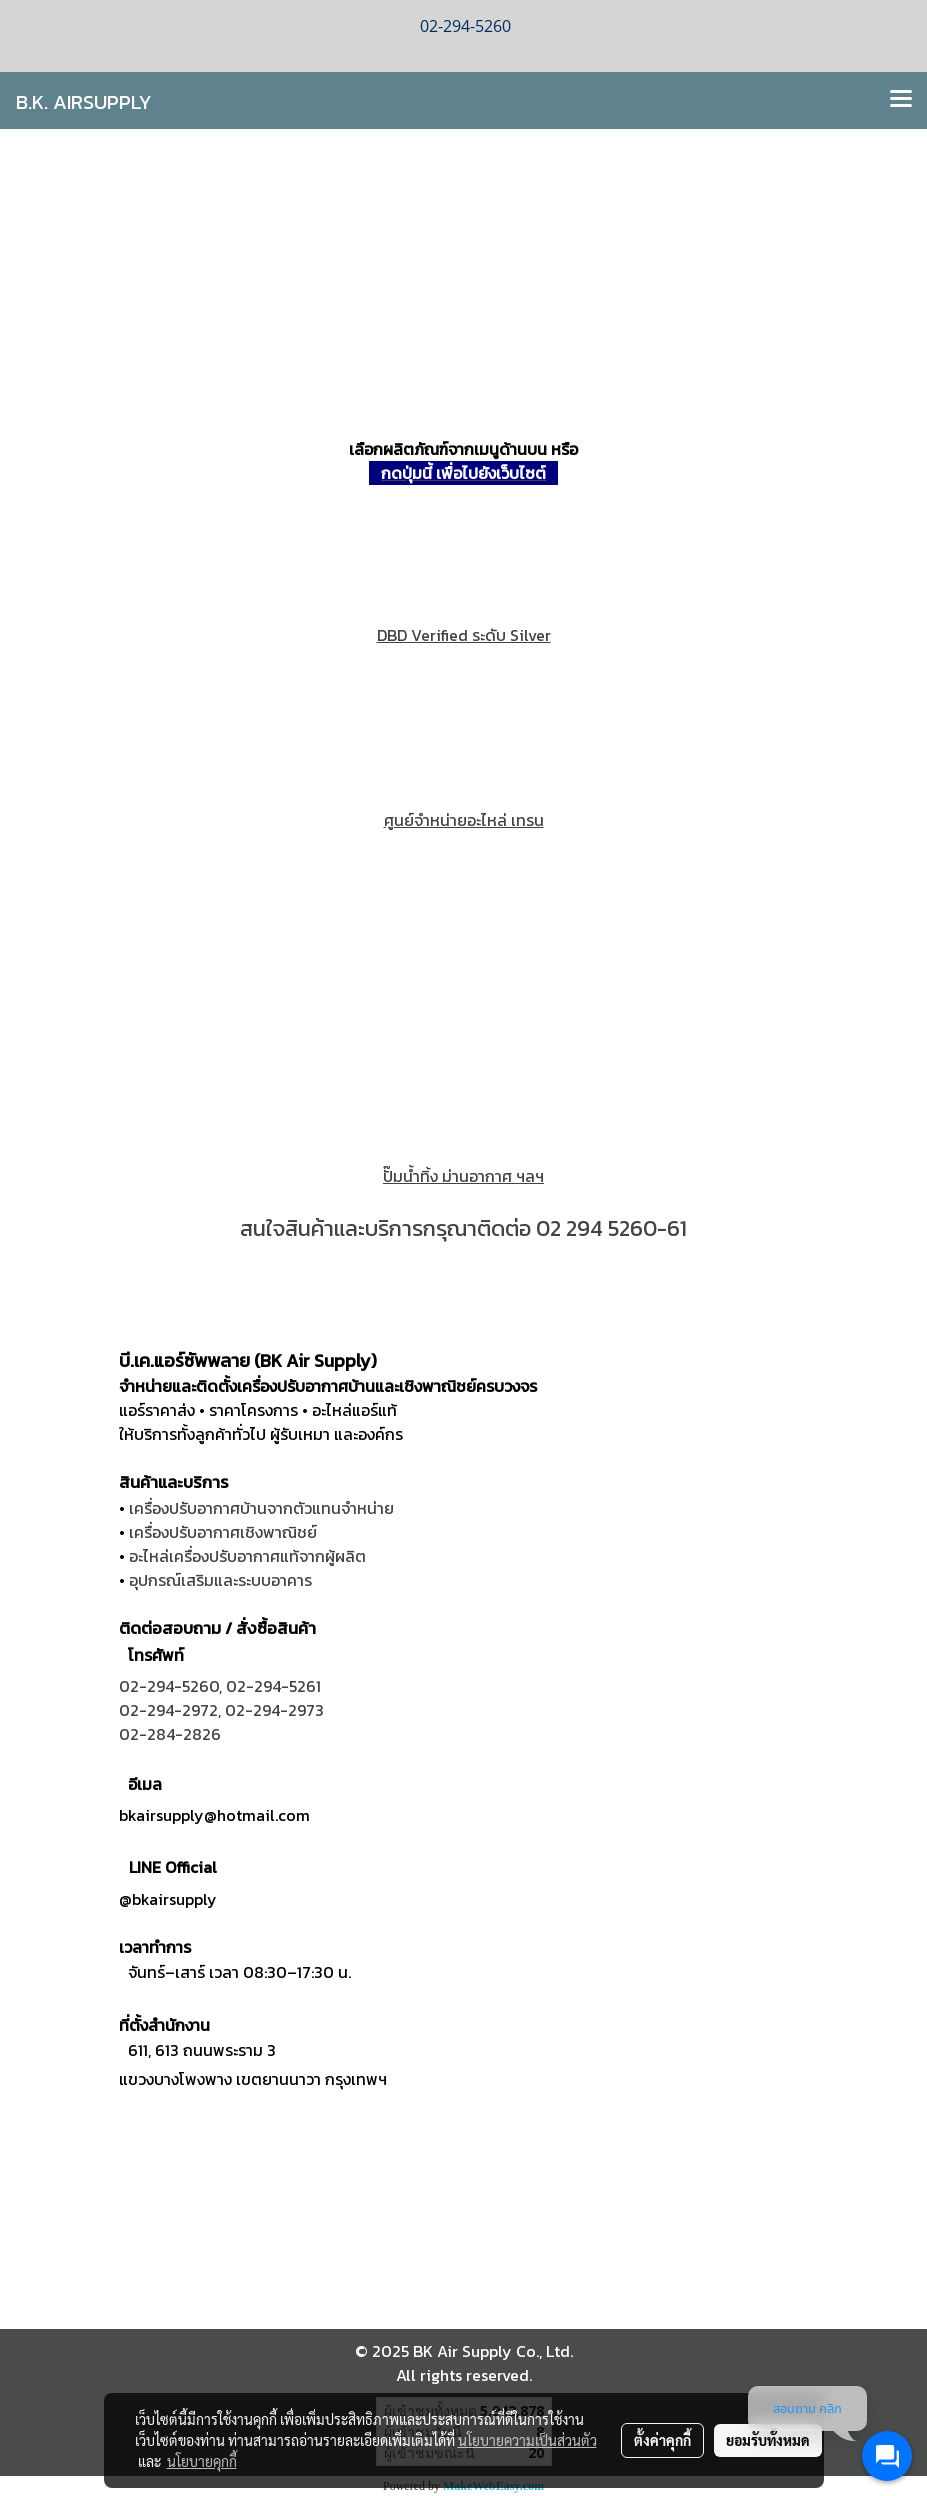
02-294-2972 (168, 1710)
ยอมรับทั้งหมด (768, 2440)
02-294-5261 (273, 1686)
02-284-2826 (170, 1734)
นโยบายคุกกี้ (202, 2461)
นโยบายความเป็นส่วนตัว (527, 2440)
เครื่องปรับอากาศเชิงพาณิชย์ (223, 1532)
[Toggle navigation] (901, 100)
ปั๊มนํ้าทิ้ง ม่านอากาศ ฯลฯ (463, 1176)
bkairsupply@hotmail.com (214, 1815)
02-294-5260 (169, 1686)
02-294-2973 (274, 1710)
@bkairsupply (168, 1899)
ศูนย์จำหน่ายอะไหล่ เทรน (464, 820)
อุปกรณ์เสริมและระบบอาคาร (220, 1580)
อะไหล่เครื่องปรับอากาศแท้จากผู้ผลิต (247, 1556)
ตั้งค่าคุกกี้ (662, 2440)
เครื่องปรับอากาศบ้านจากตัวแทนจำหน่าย (261, 1508)
